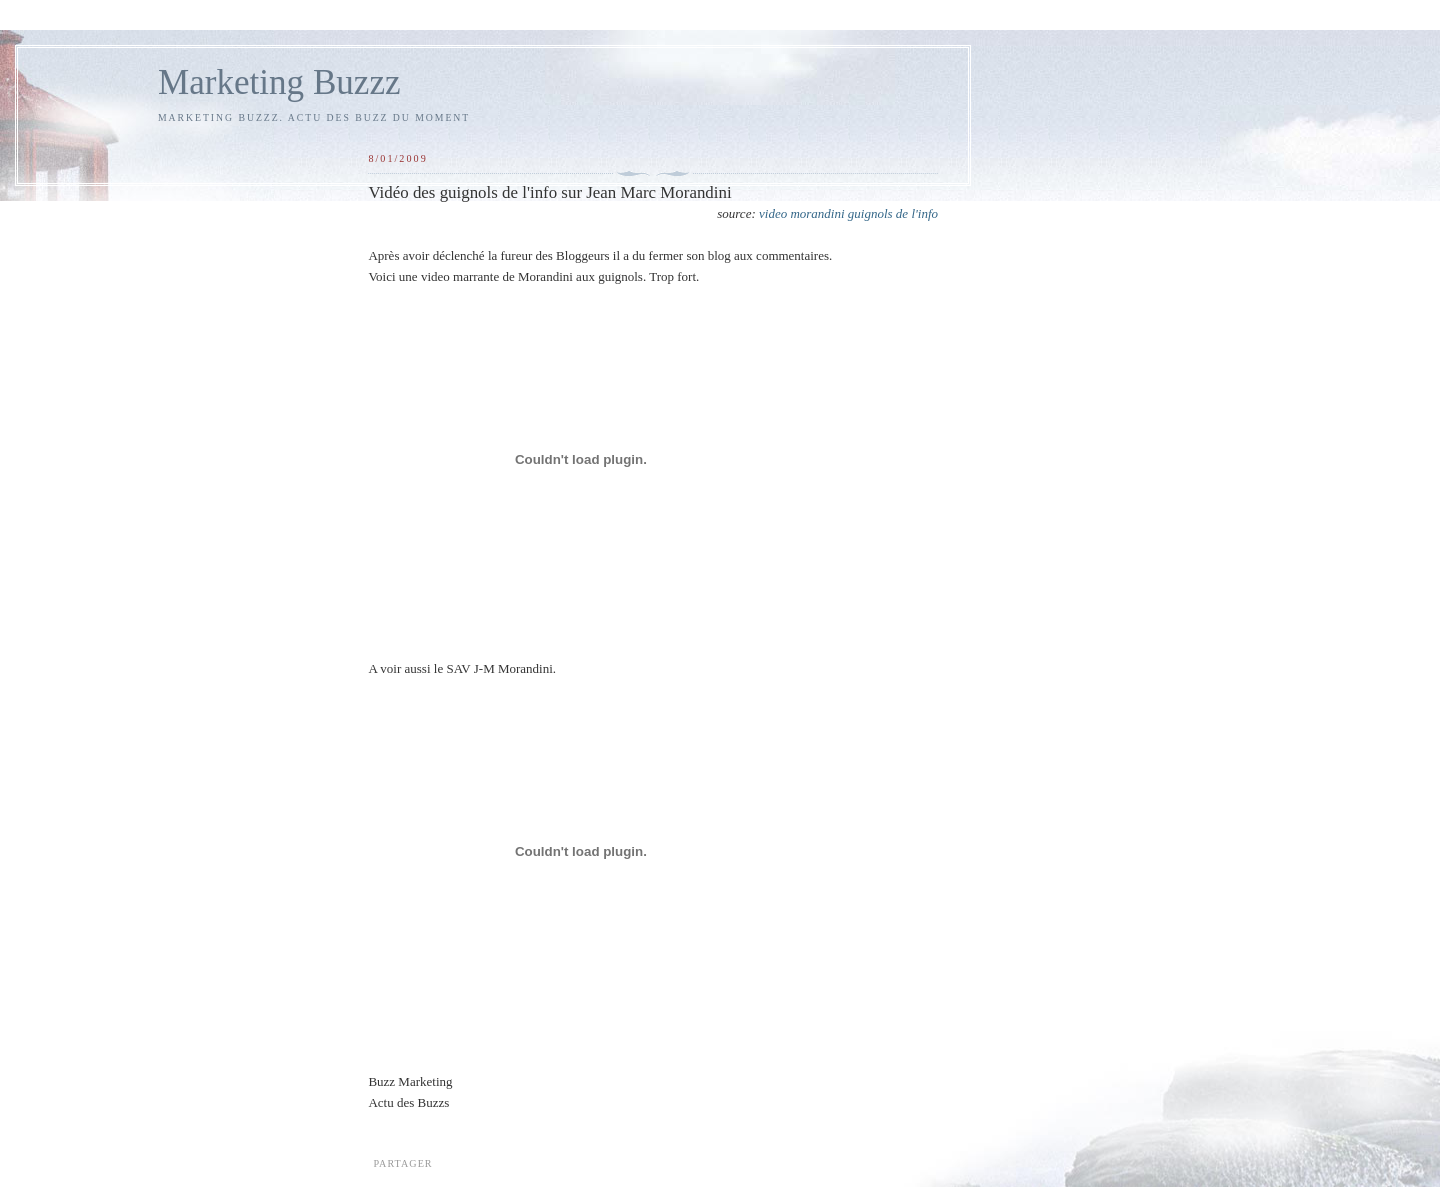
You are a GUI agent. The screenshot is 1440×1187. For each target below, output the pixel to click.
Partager (402, 1163)
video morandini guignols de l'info (848, 213)
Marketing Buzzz (279, 82)
